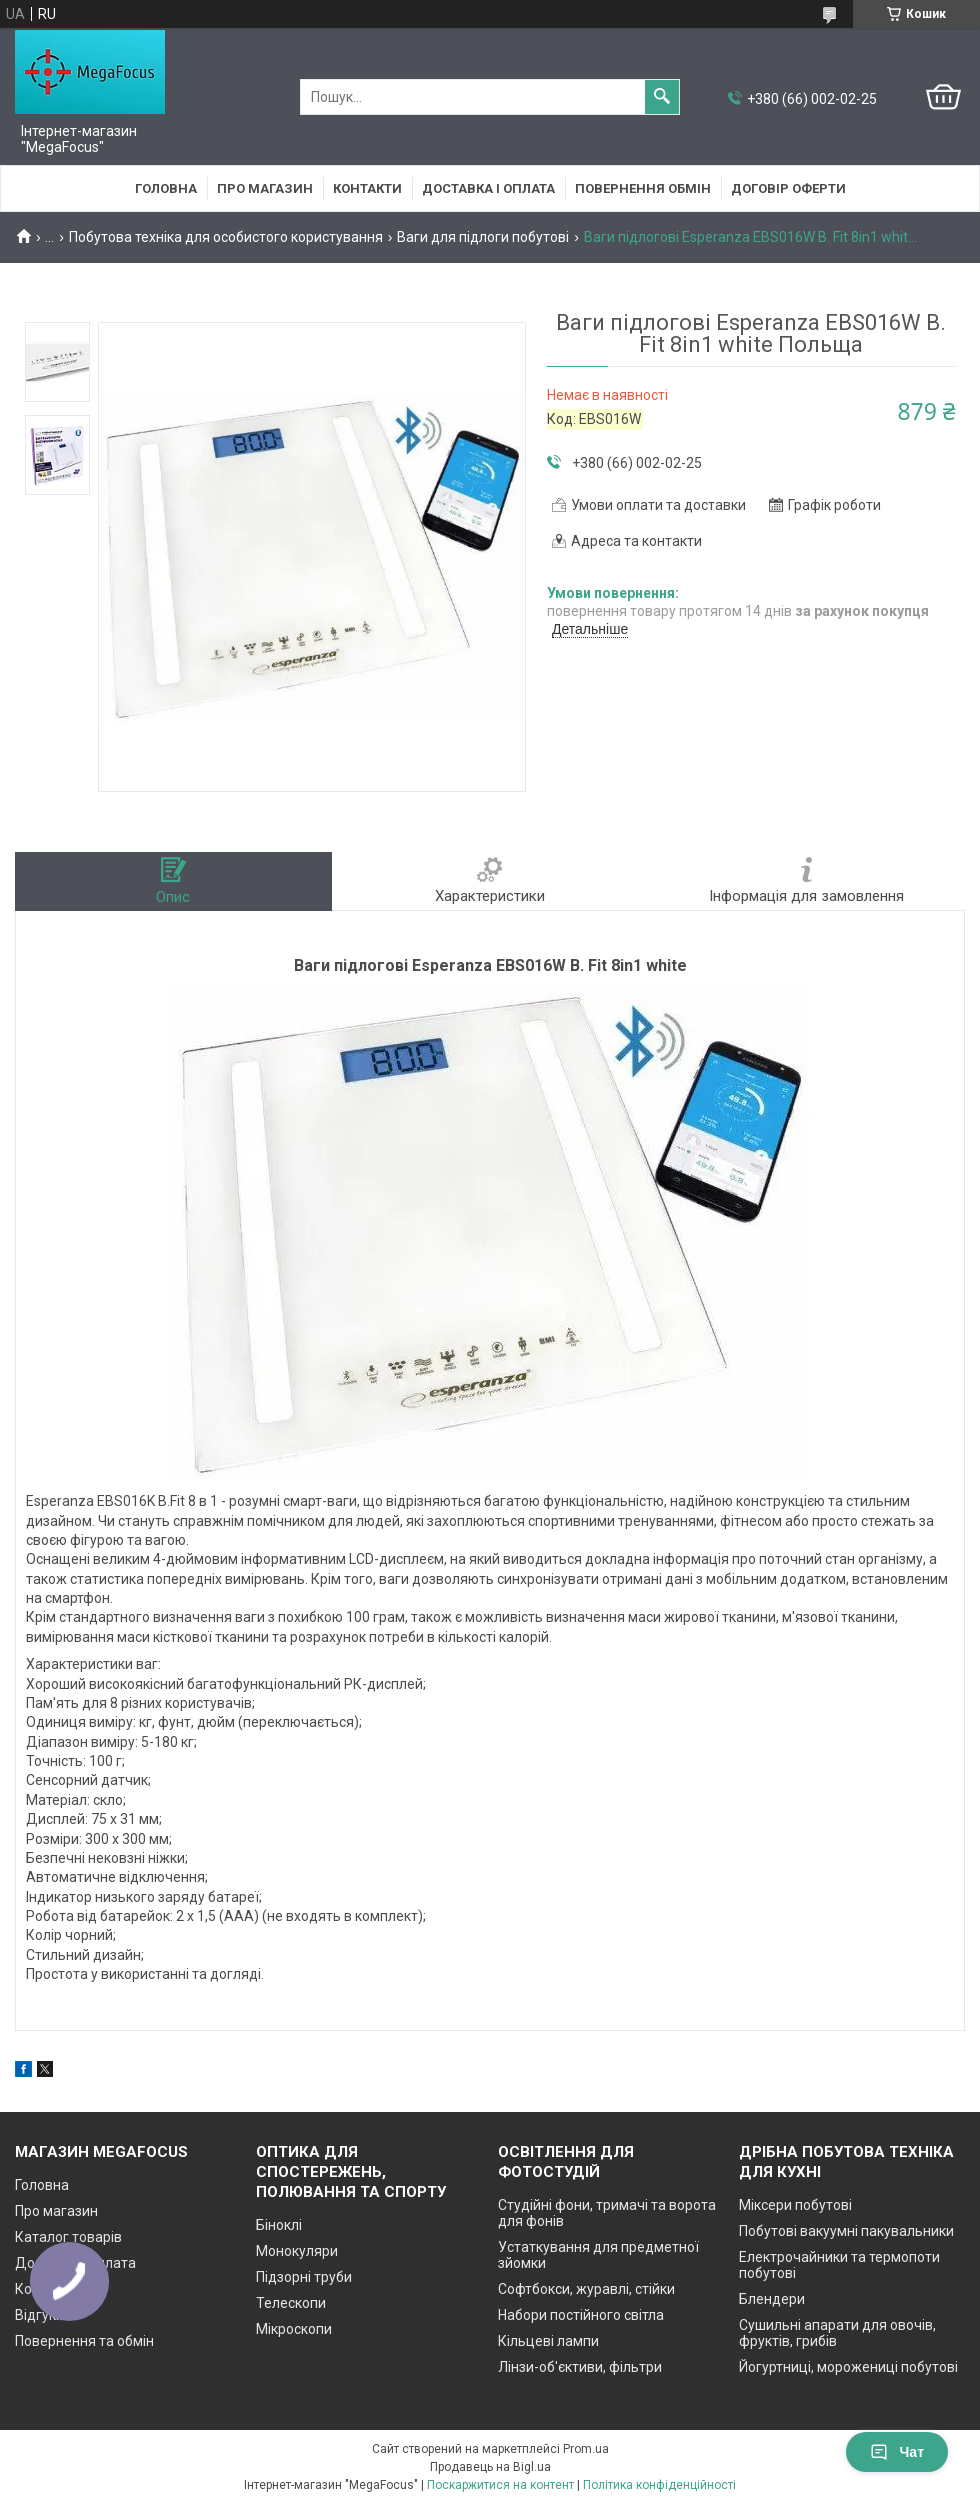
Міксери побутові (795, 2205)
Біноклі (279, 2225)
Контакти (367, 188)
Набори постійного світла (581, 2315)
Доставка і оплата (488, 188)
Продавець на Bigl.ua (490, 2467)
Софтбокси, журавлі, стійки (586, 2289)
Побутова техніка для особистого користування (226, 237)
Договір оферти (788, 188)
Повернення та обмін (84, 2341)
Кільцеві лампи (548, 2341)
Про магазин (265, 188)
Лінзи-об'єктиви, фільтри (580, 2367)
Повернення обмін (643, 188)
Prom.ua (586, 2449)
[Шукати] (662, 97)
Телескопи (291, 2303)
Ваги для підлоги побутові (483, 237)
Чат (897, 2452)
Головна (166, 188)
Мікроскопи (294, 2329)
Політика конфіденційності (659, 2485)
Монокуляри (297, 2251)
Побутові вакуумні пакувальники (846, 2231)
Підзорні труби (304, 2277)
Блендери (772, 2299)
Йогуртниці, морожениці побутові (848, 2367)
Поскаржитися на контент (500, 2485)
